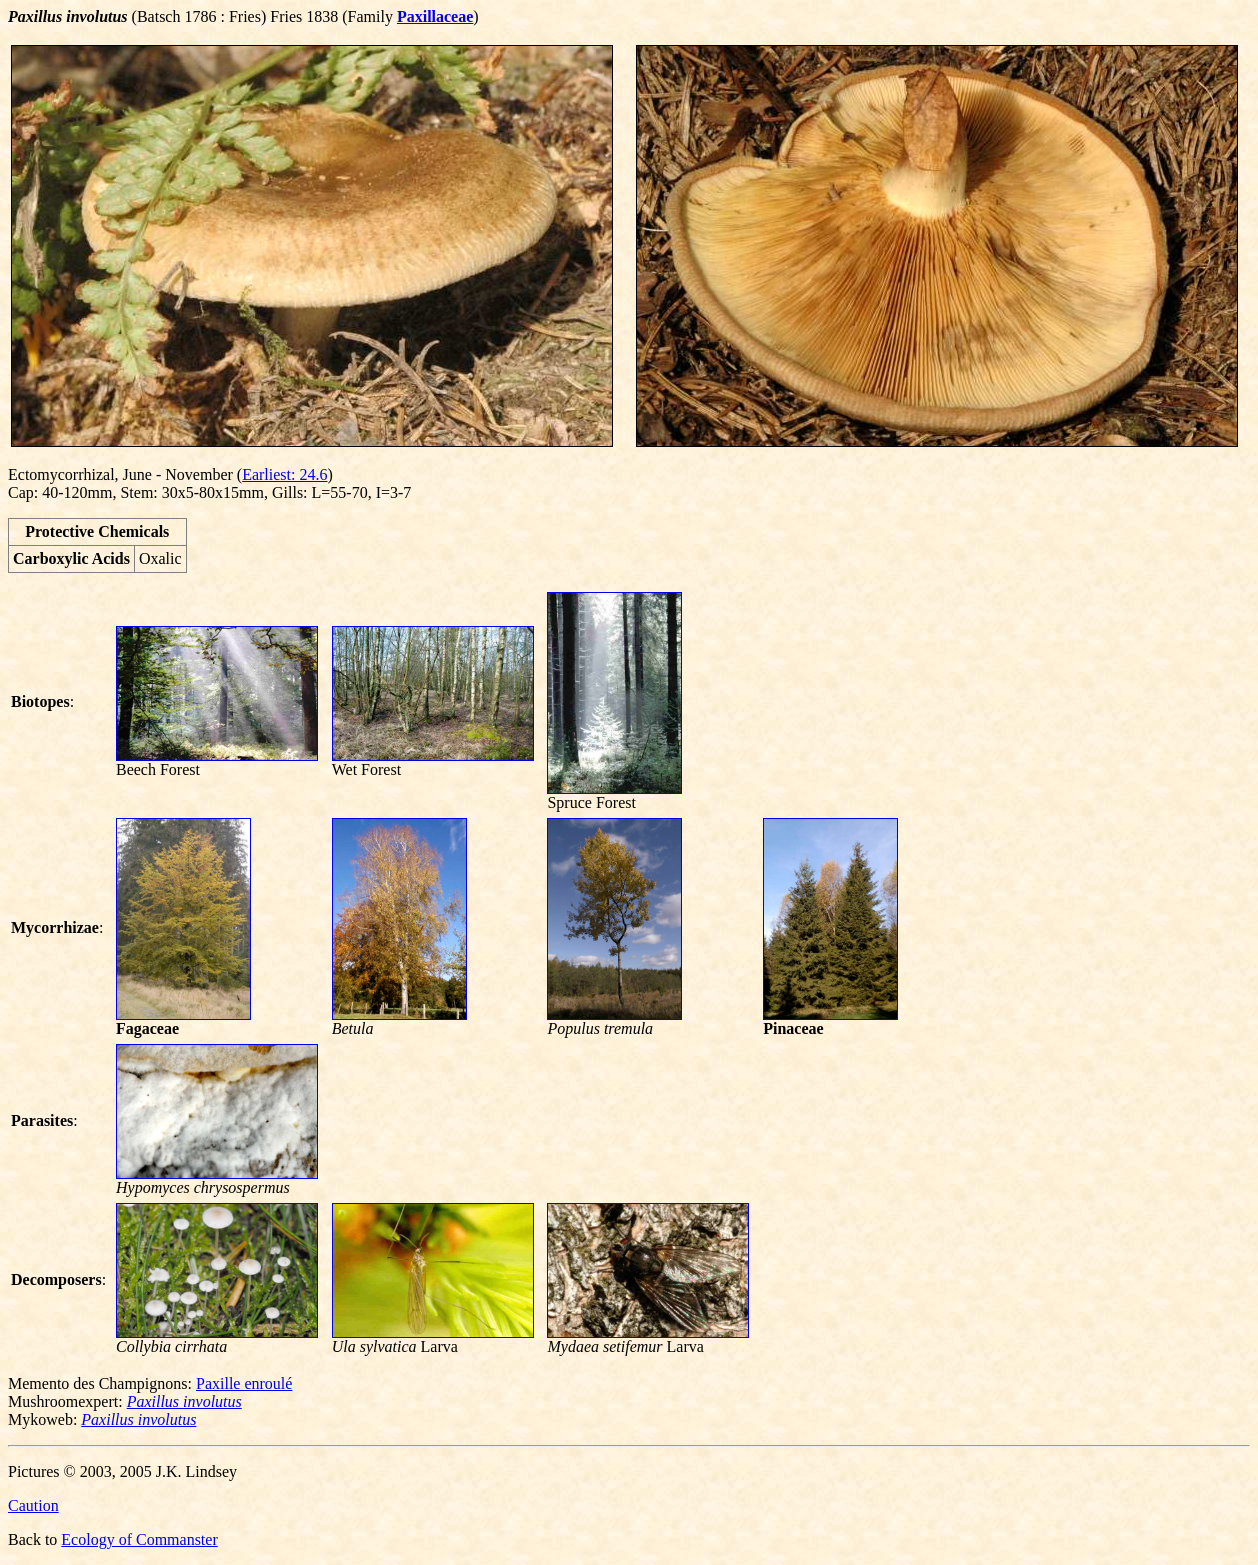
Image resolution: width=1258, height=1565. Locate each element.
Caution (33, 1505)
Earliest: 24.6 (284, 474)
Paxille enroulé (244, 1383)
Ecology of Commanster (139, 1539)
